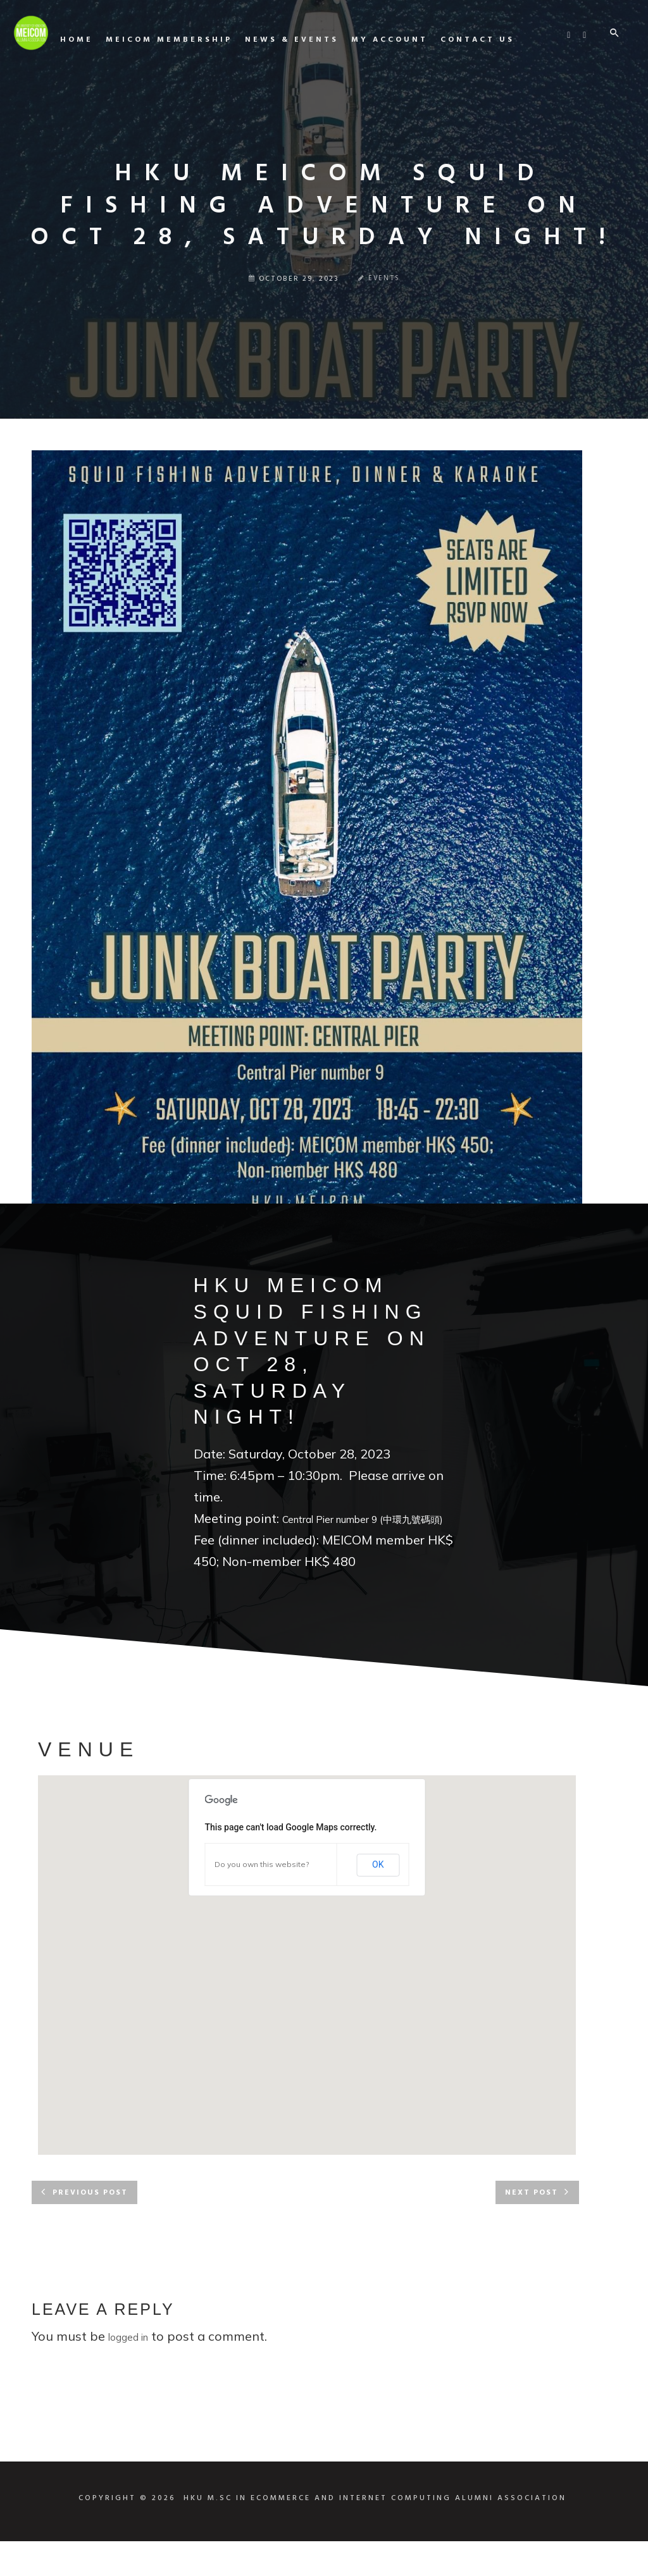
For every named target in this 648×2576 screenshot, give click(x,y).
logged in (128, 2372)
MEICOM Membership (277, 93)
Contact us (586, 93)
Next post (531, 2227)
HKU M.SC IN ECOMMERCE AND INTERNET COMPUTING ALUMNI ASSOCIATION (375, 2533)
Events (384, 279)
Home (184, 93)
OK (377, 1899)
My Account (497, 93)
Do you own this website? (262, 1899)
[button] (307, 1988)
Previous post (90, 2227)
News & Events (400, 93)
